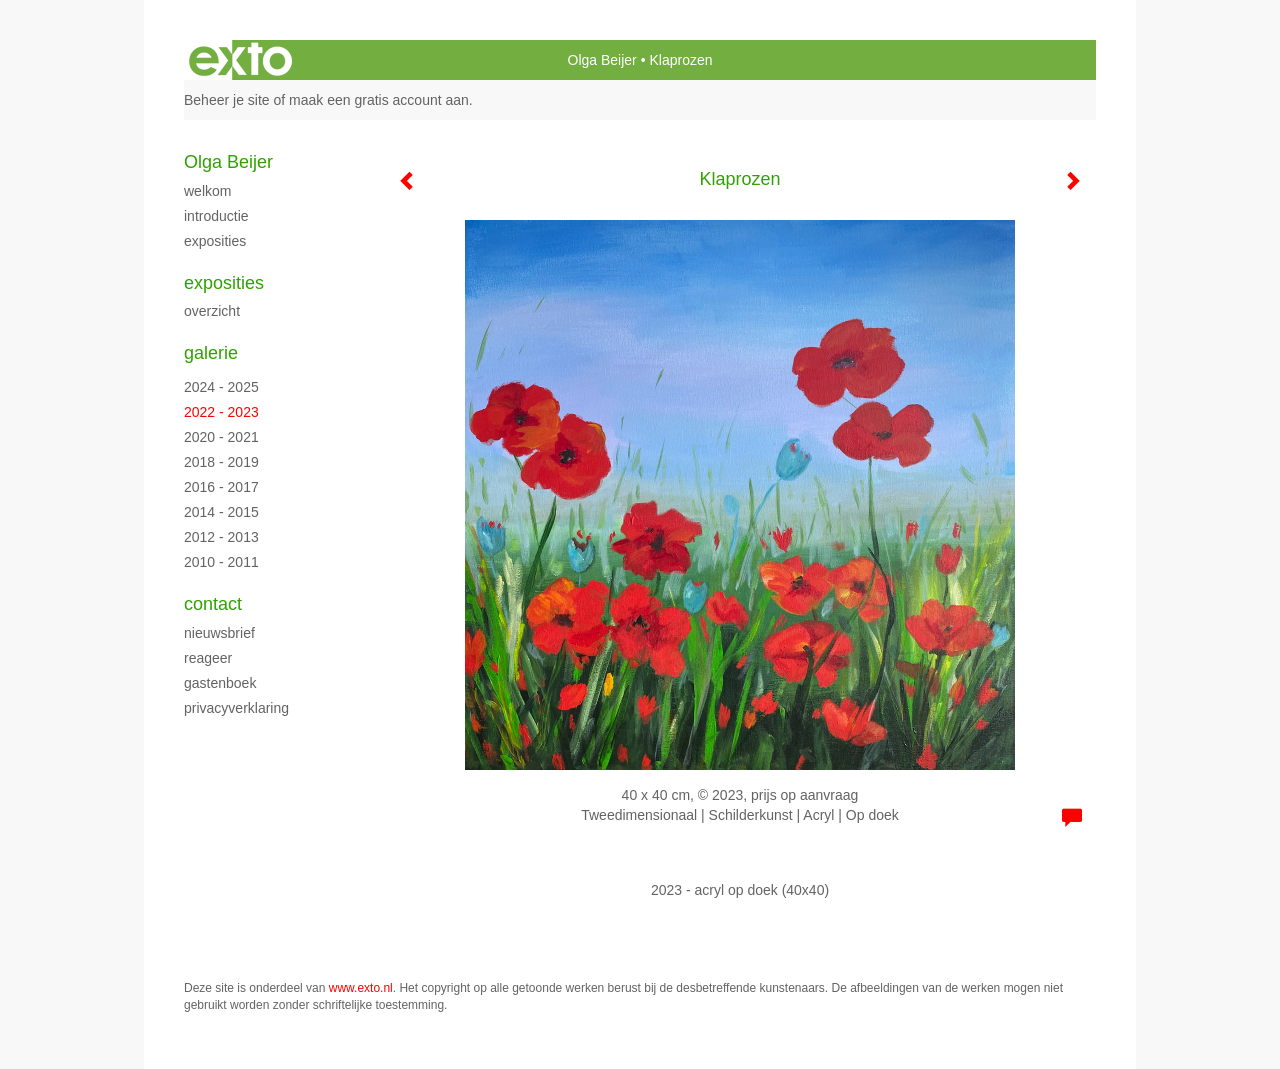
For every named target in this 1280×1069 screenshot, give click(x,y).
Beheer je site (227, 100)
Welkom (207, 191)
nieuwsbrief (219, 633)
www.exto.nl (361, 988)
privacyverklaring (236, 708)
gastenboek (220, 683)
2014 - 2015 (221, 512)
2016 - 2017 (221, 487)
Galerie (211, 353)
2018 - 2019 (221, 462)
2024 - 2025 (221, 387)
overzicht (212, 311)
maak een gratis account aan (379, 100)
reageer (208, 658)
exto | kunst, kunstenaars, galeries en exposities (240, 60)
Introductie (216, 216)
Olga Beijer (602, 60)
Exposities (215, 241)
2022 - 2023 (221, 412)
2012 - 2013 (221, 537)
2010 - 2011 (221, 562)
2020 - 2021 (221, 437)
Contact (213, 604)
